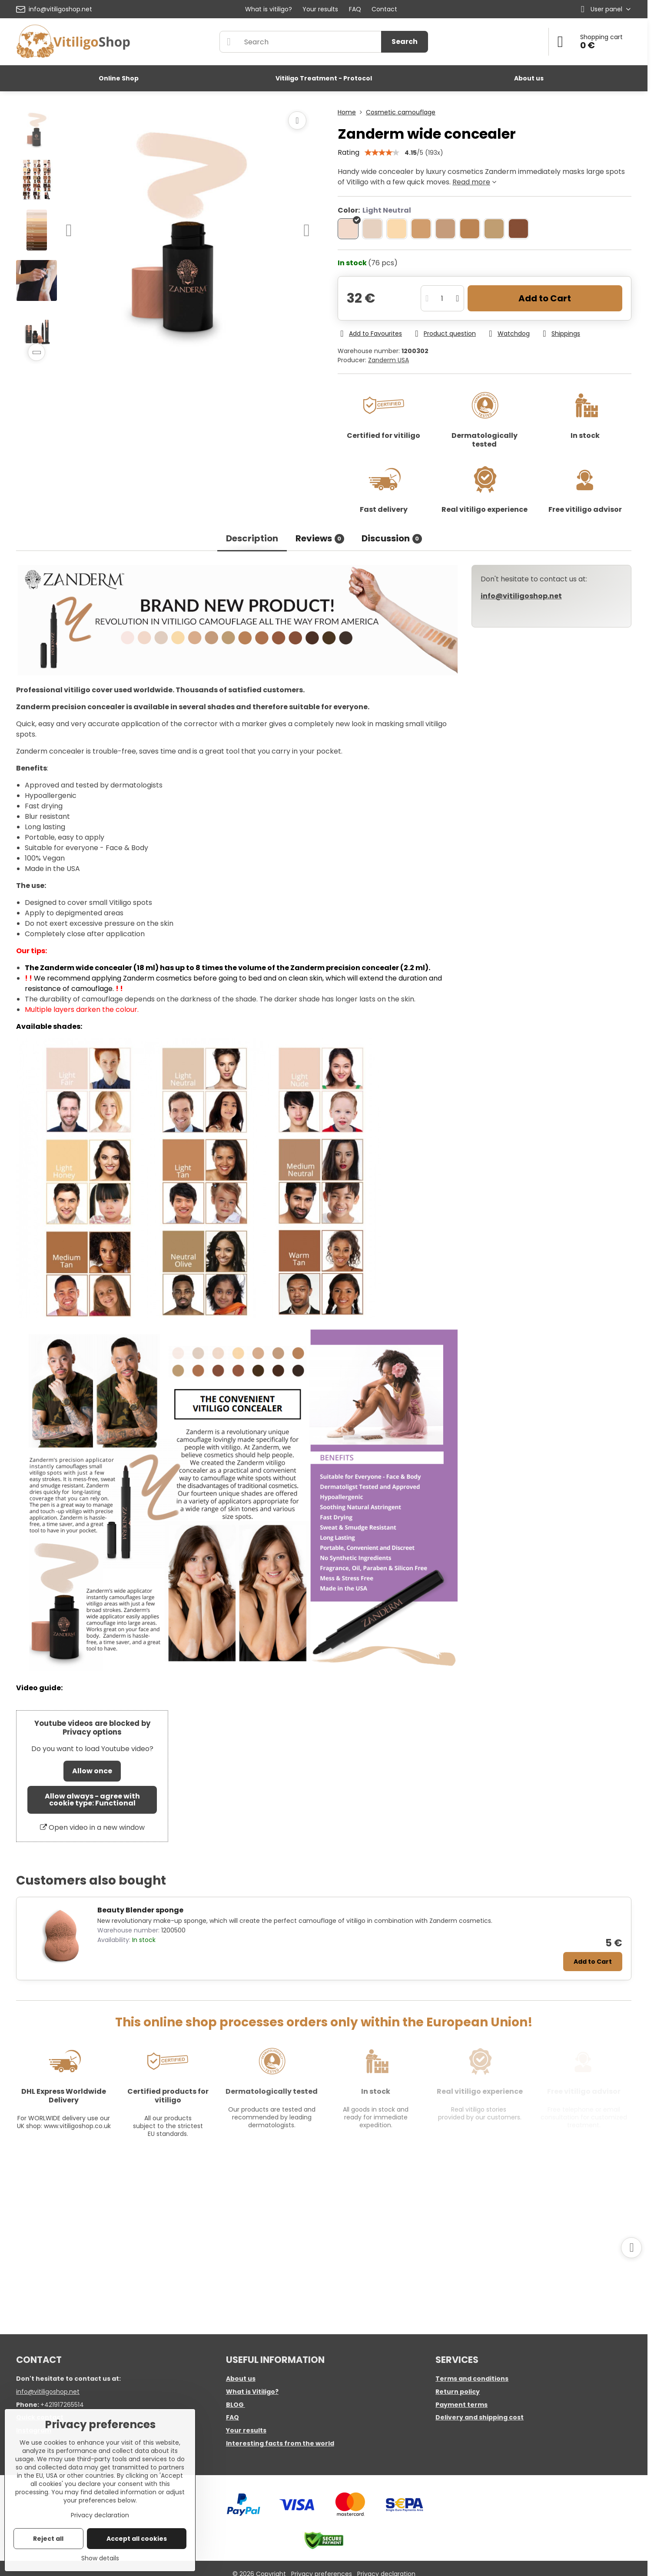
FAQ (232, 2417)
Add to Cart (544, 298)
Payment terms (461, 2404)
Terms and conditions (471, 2378)
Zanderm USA (388, 360)
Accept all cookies (136, 2538)
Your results (246, 2430)
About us (241, 2378)
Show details (100, 2558)
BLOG (235, 2404)
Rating (348, 152)
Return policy (457, 2391)
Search (405, 42)
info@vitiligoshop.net (48, 2391)
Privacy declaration (100, 2515)
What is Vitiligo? (252, 2391)
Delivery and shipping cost (479, 2417)
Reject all (48, 2538)
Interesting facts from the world (280, 2443)
